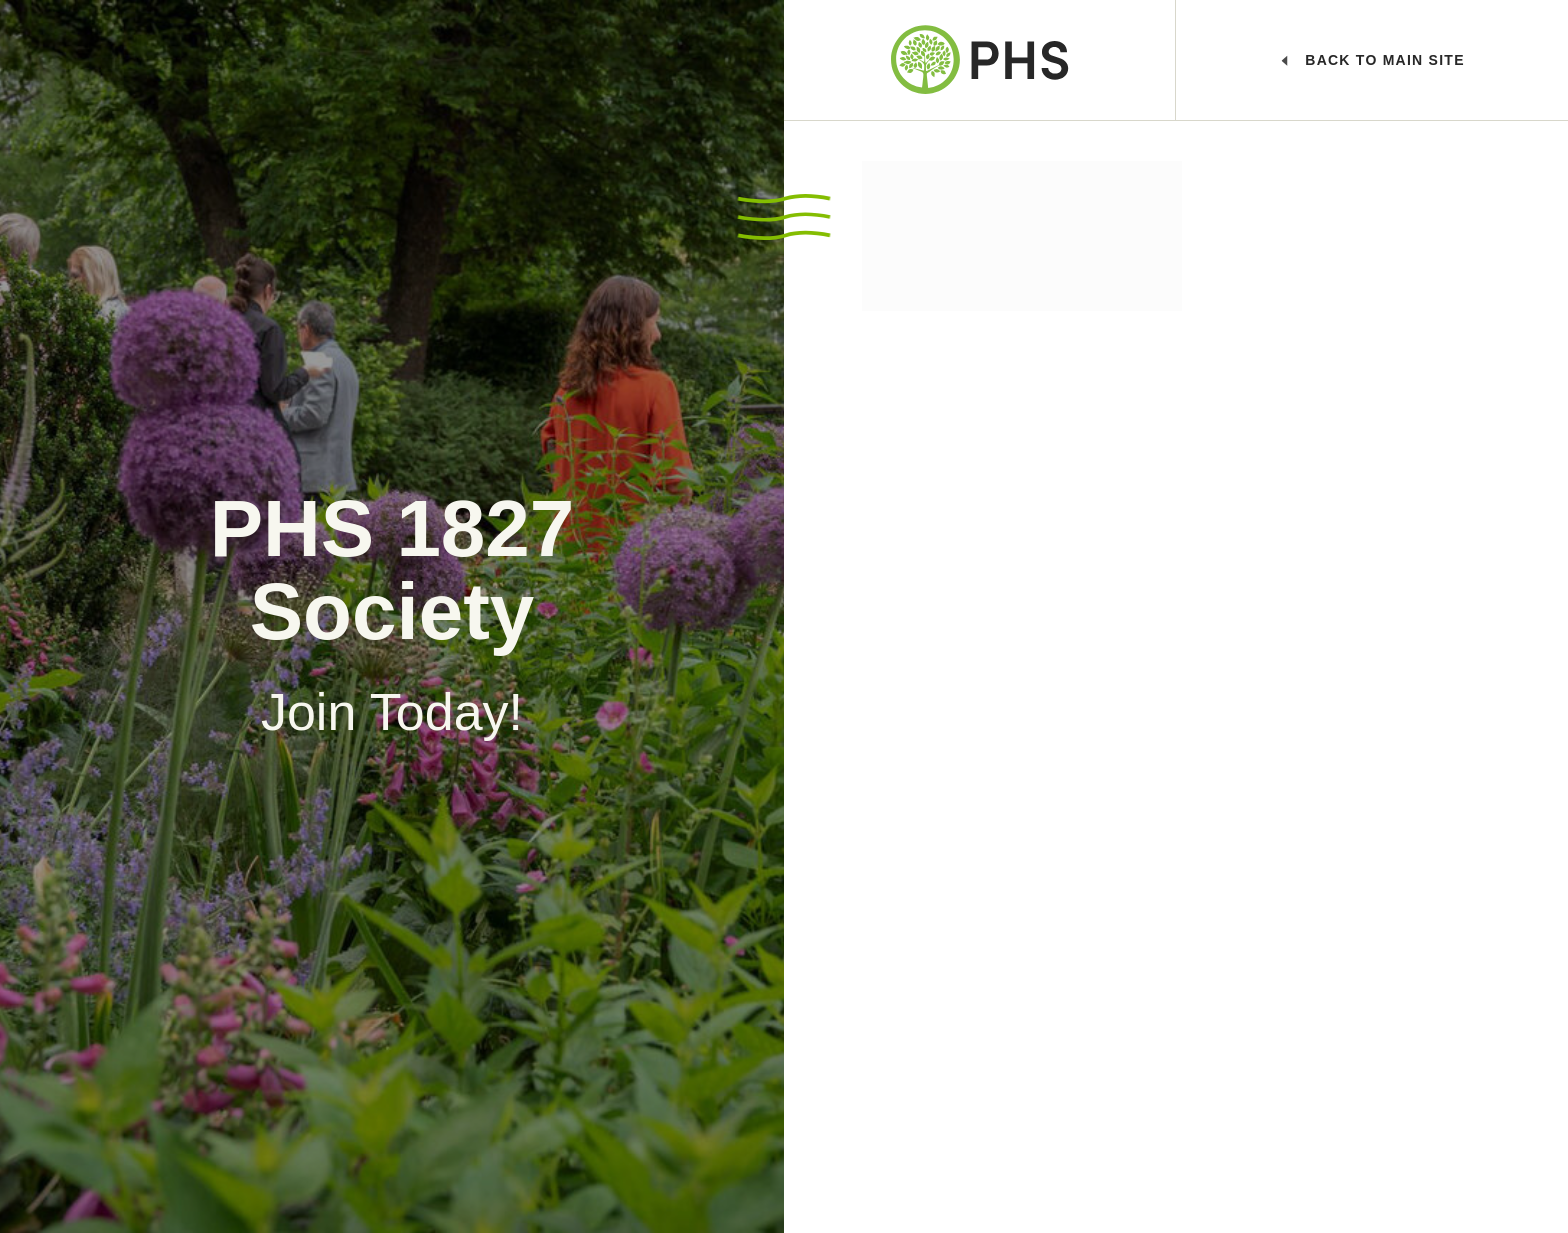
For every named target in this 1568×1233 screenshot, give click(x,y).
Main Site (1373, 60)
